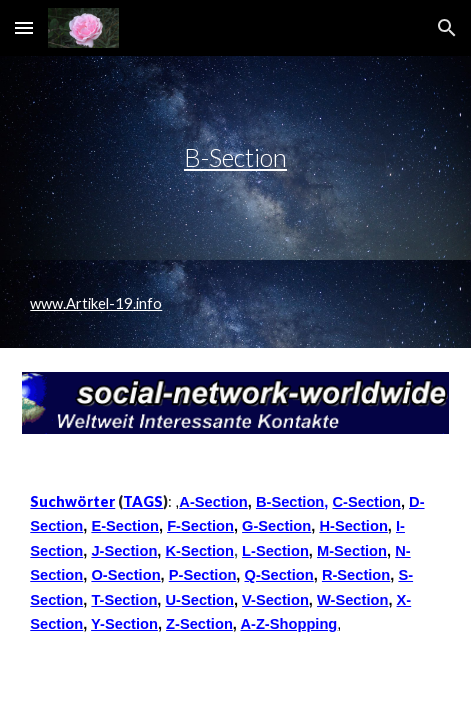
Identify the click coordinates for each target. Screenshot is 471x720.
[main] (235, 158)
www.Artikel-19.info (96, 303)
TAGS (143, 501)
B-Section (235, 157)
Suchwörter (72, 501)
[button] (24, 27)
